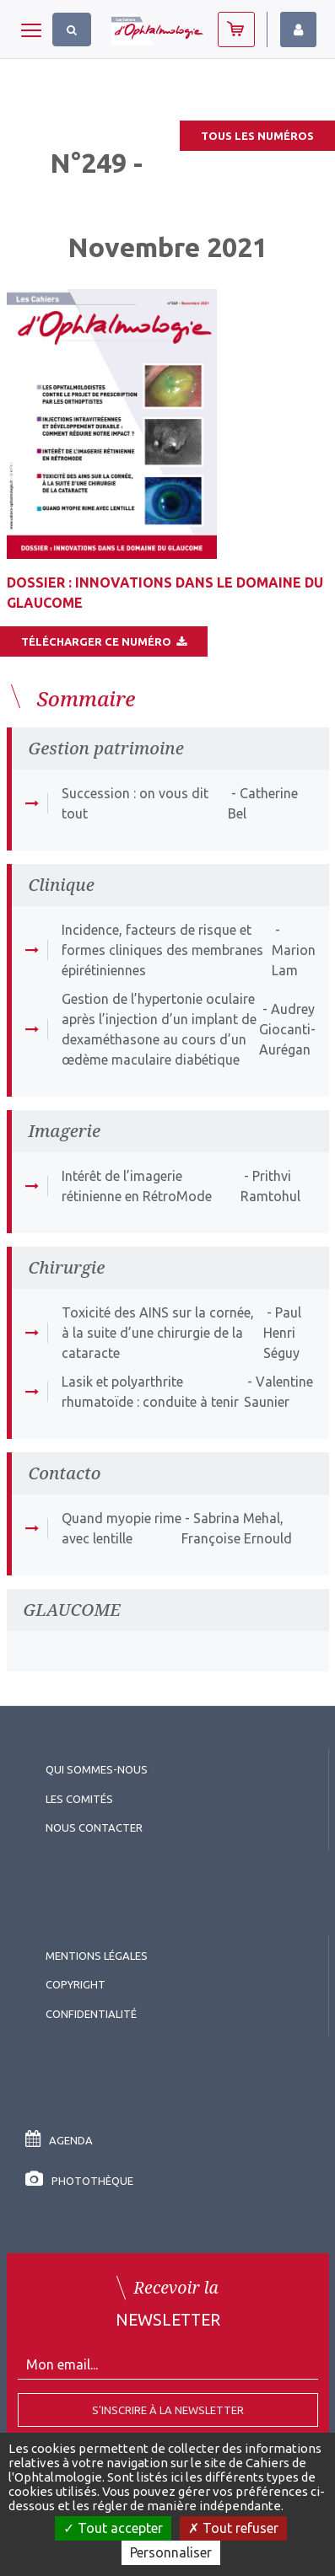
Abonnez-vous (236, 29)
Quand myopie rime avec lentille (121, 1528)
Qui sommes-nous (97, 1769)
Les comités (79, 1799)
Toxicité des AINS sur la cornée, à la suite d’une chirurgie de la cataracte (158, 1332)
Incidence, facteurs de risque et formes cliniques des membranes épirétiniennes (162, 950)
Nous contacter (94, 1827)
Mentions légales (97, 1956)
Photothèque (79, 2181)
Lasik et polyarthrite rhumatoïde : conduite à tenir (150, 1391)
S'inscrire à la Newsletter (168, 2410)
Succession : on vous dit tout (135, 803)
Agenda (59, 2140)
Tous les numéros (257, 136)
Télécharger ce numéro (103, 641)
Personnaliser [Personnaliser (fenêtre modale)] (171, 2552)
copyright (75, 1984)
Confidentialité (91, 2014)
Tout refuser (233, 2528)
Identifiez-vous (298, 29)
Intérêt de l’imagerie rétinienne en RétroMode (137, 1186)
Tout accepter (113, 2528)
